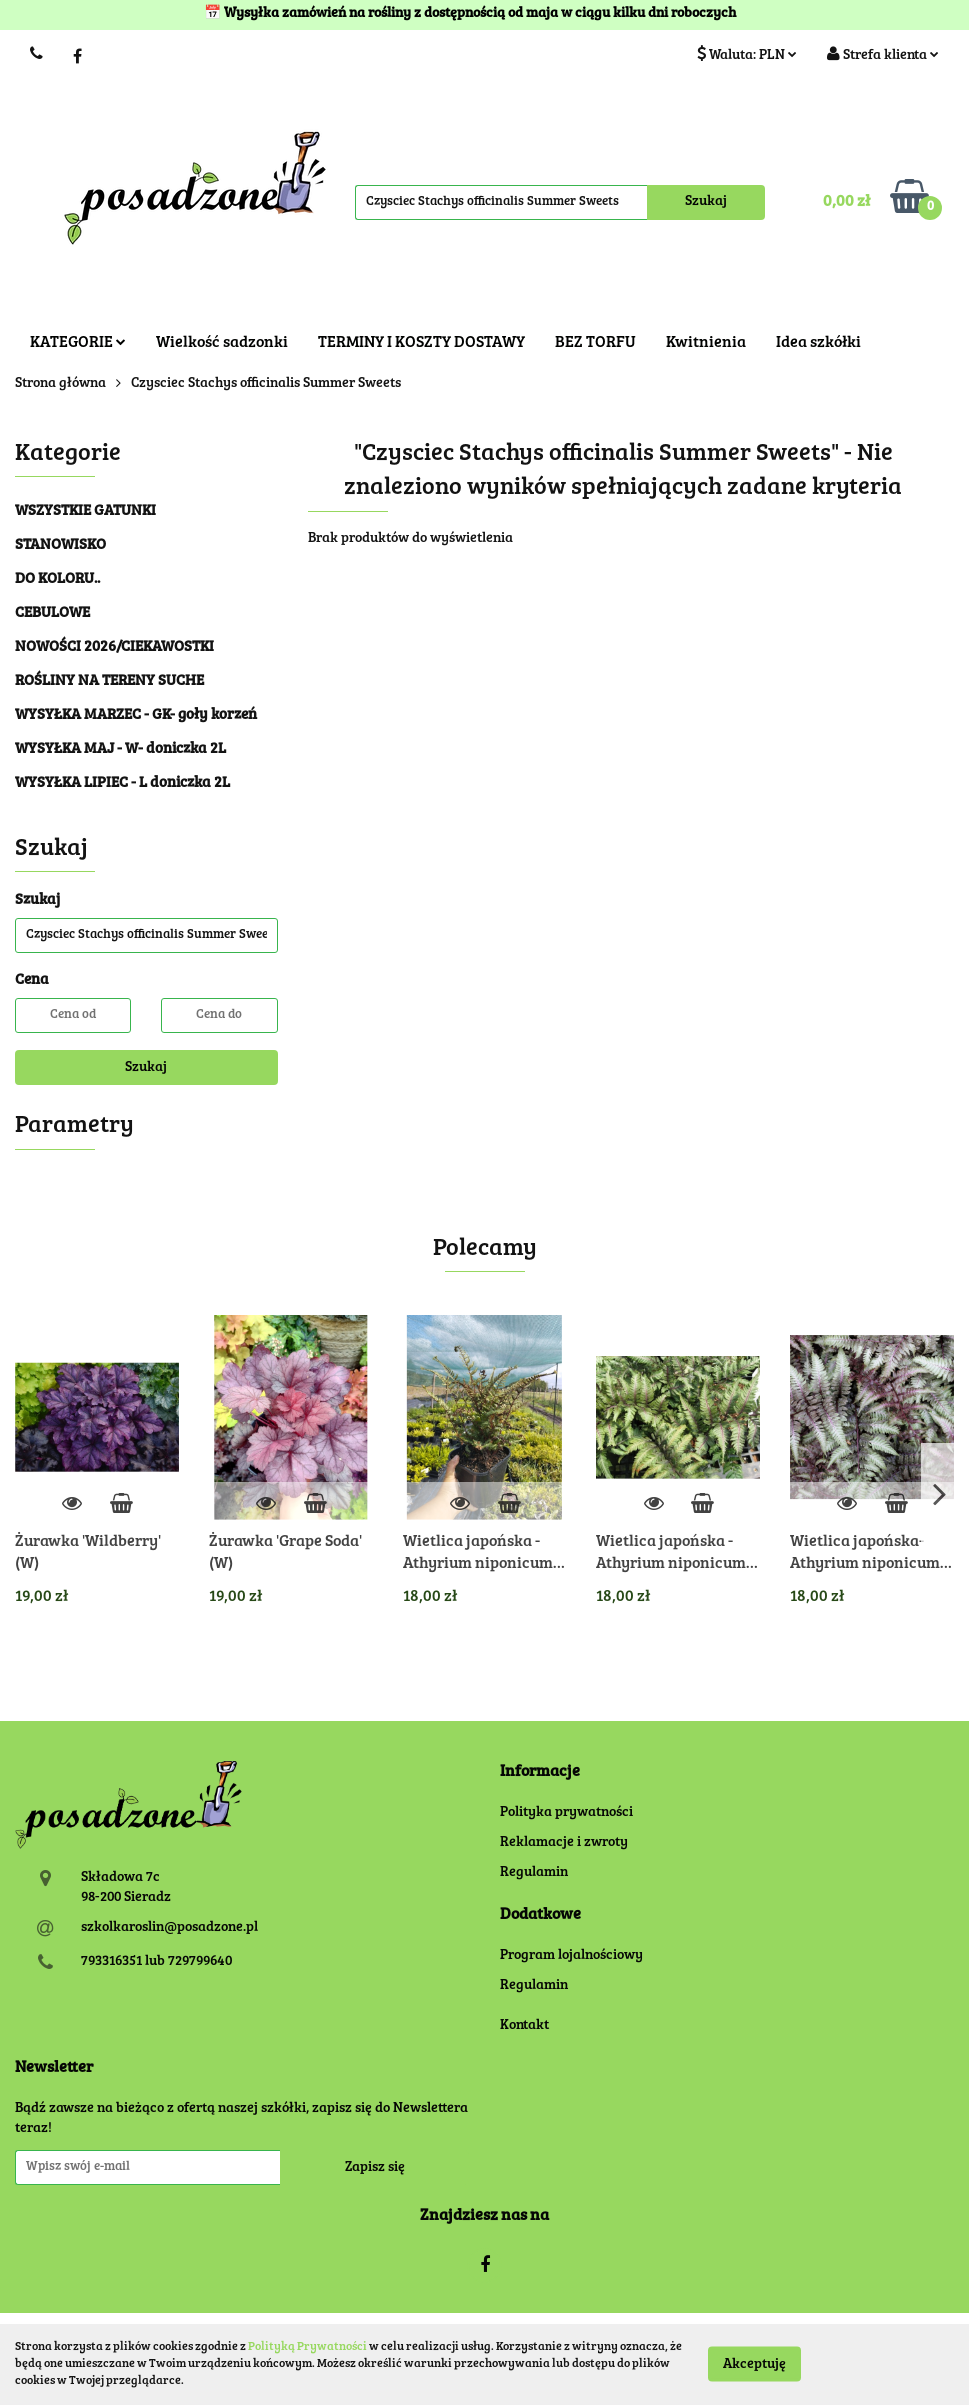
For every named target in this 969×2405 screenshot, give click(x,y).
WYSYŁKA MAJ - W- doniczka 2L (120, 749)
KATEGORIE (78, 343)
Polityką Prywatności (307, 2347)
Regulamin (534, 1873)
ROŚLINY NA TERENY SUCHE (109, 681)
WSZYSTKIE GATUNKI (85, 511)
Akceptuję (754, 2365)
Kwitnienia (706, 343)
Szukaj (146, 1068)
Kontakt (524, 2026)
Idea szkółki (818, 343)
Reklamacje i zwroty (564, 1843)
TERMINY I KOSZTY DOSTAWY (421, 343)
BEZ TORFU (595, 343)
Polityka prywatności (566, 1813)
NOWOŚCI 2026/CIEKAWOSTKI (114, 647)
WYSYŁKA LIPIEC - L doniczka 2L (122, 783)
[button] (540, 1772)
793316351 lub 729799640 (156, 1962)
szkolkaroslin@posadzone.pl (169, 1928)
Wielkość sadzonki (222, 343)
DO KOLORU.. (57, 579)
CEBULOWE (52, 613)
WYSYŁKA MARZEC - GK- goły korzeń (136, 715)
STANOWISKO (60, 545)
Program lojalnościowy (571, 1956)
